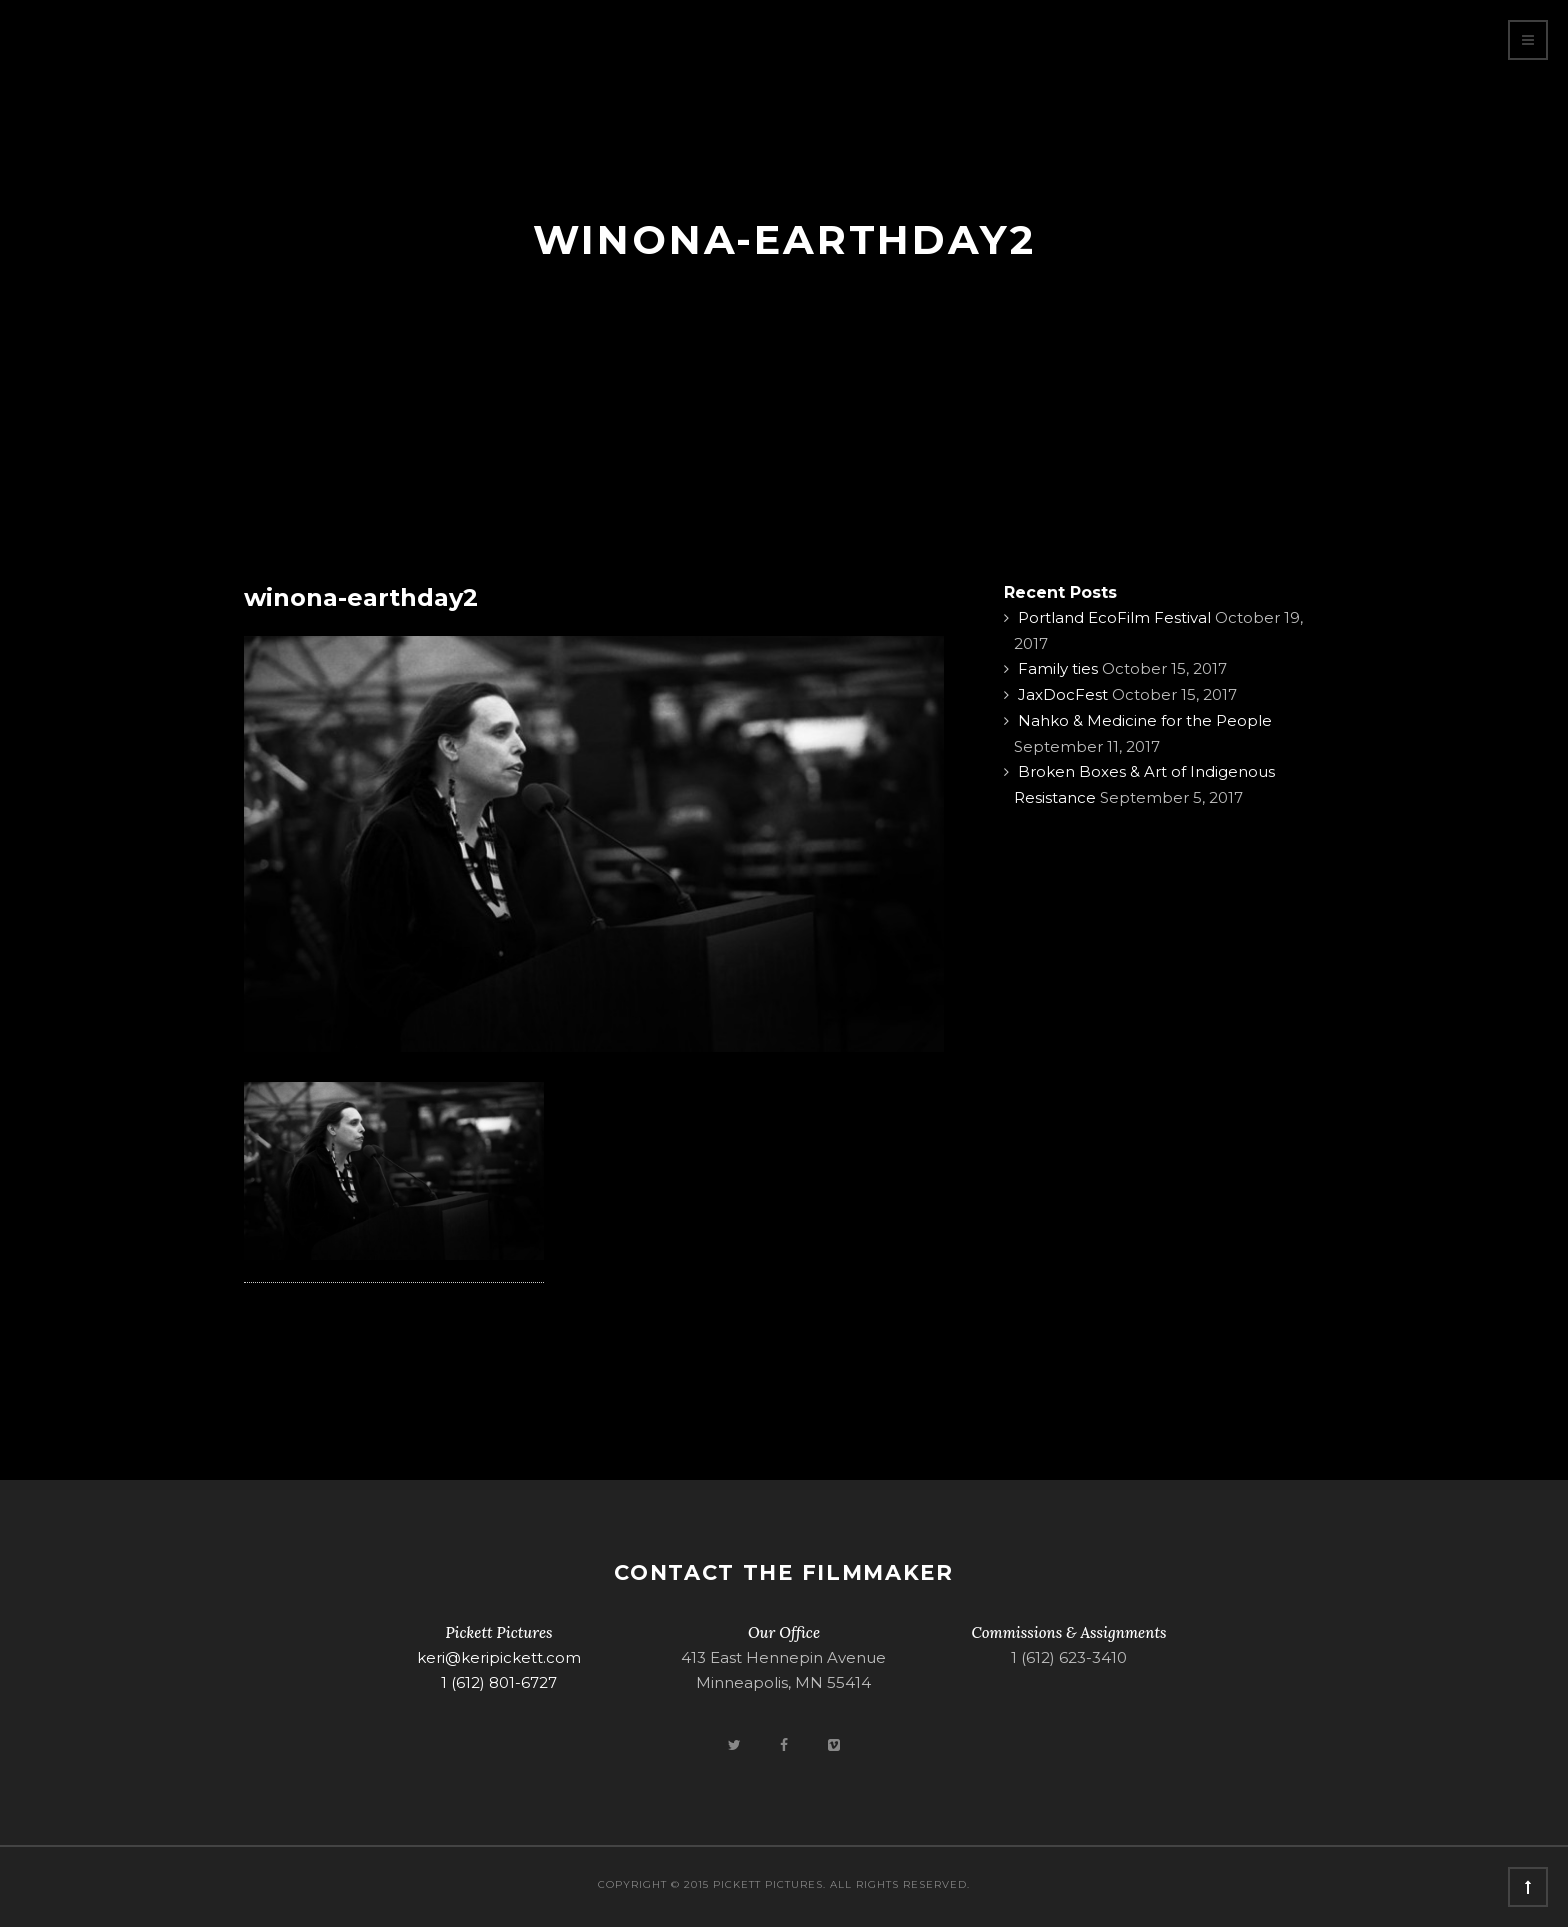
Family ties (1058, 668)
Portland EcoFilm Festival (1114, 617)
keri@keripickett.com (499, 1657)
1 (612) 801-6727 (499, 1682)
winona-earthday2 (361, 597)
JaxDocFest (1063, 694)
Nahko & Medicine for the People (1145, 720)
